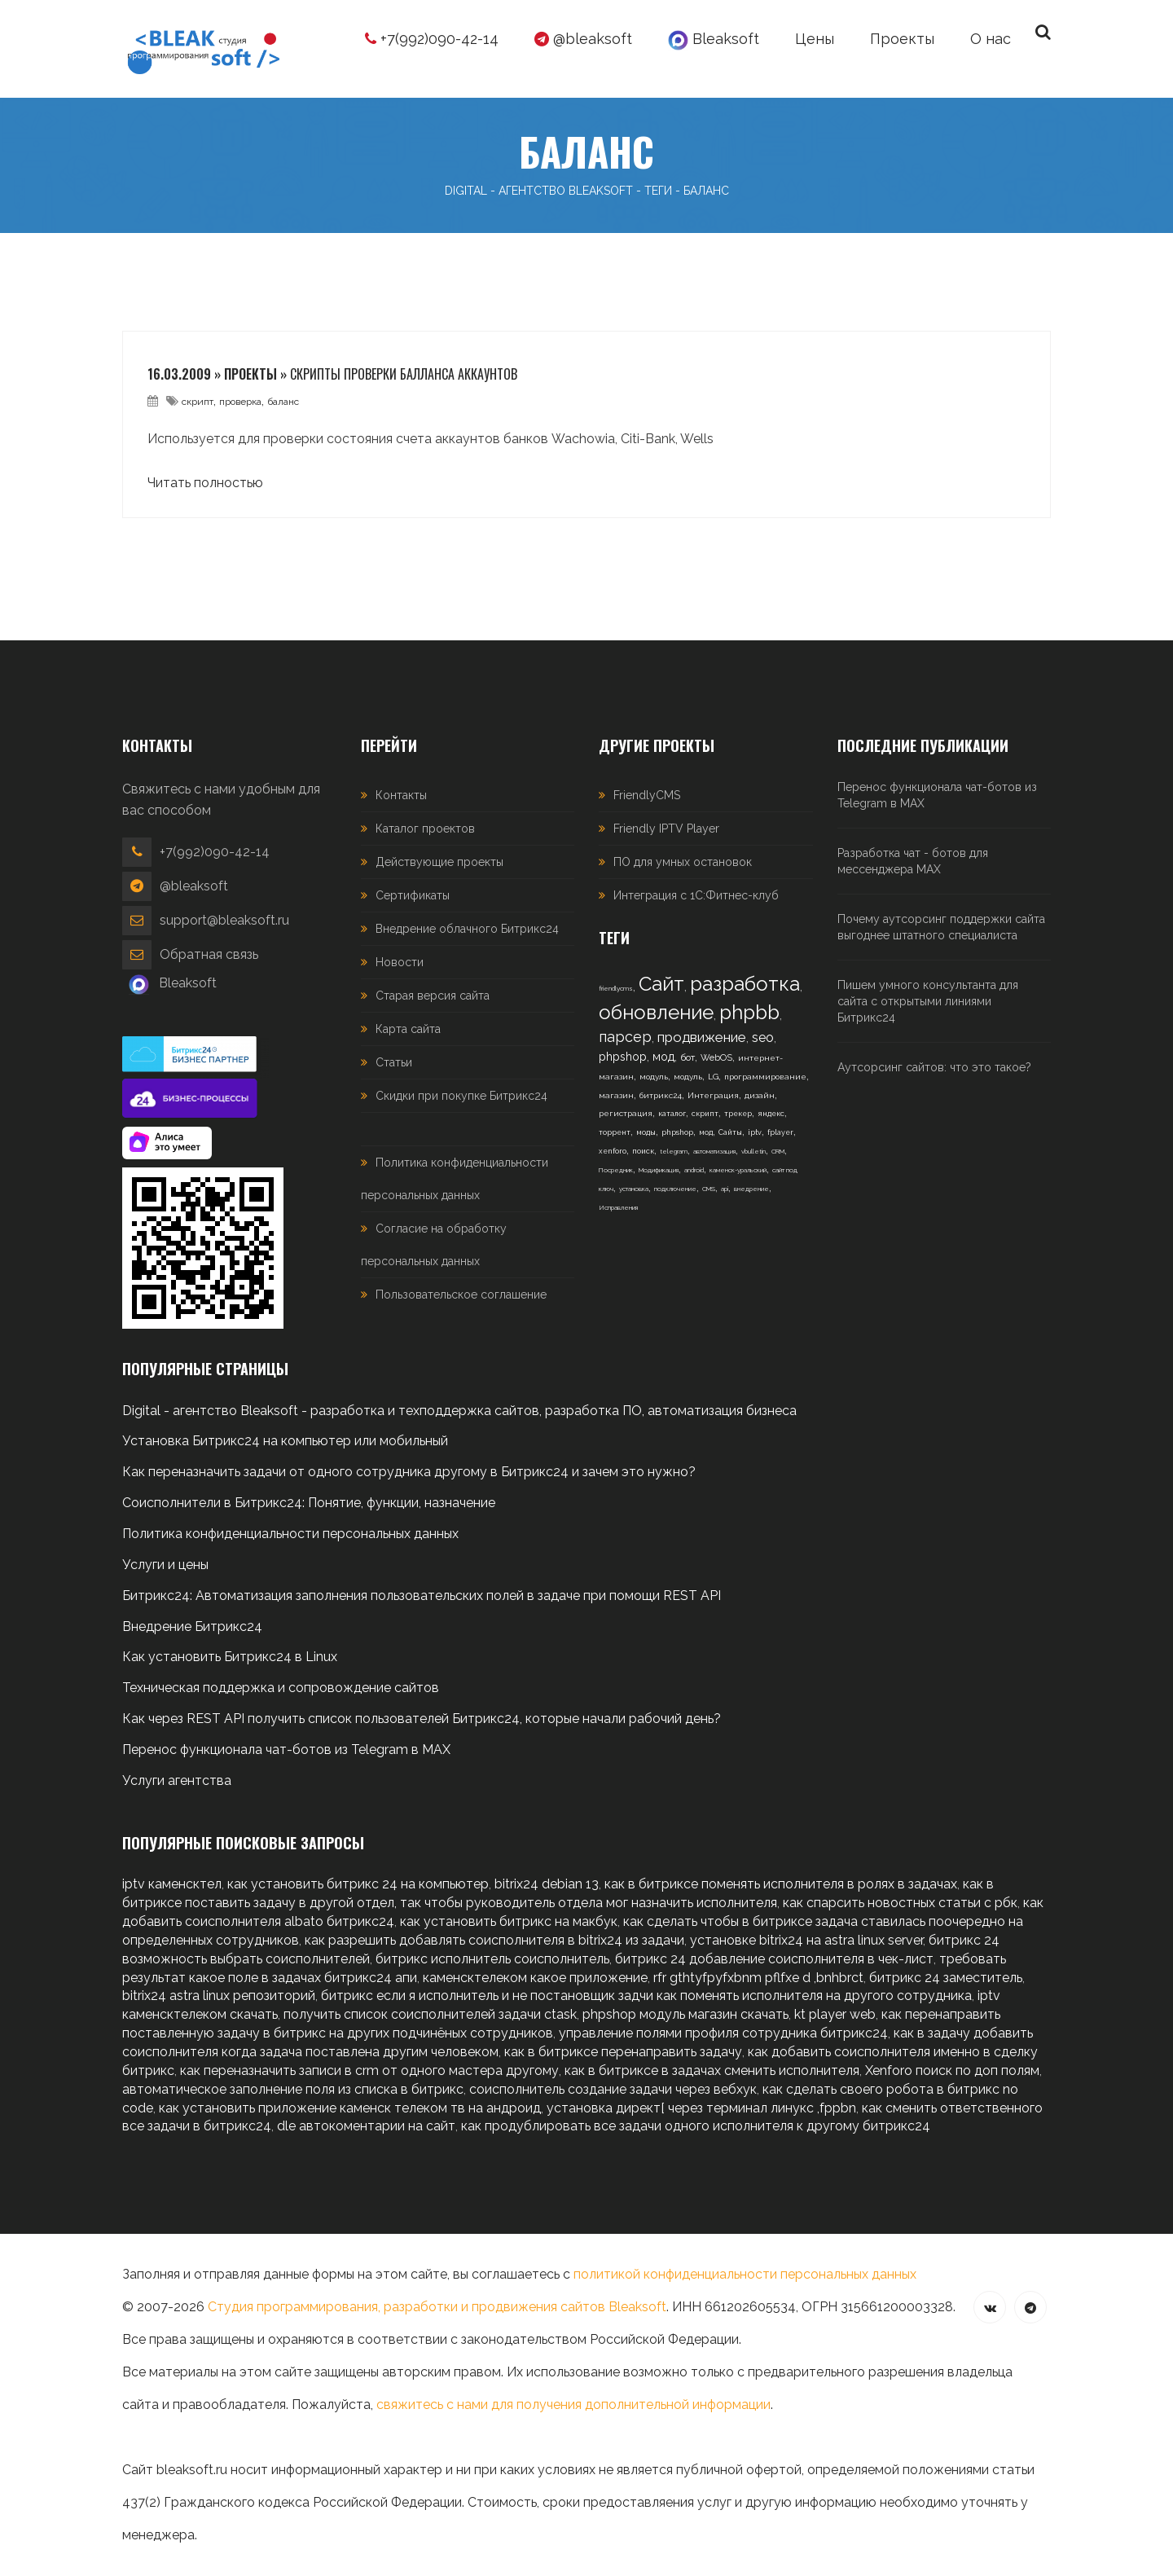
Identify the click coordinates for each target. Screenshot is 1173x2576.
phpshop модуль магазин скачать (685, 2014)
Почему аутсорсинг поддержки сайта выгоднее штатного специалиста (941, 927)
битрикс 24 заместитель (945, 1977)
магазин (616, 1095)
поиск (643, 1151)
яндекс (771, 1114)
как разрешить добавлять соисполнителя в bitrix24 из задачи (494, 1940)
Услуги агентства (176, 1780)
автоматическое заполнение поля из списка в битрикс (292, 2089)
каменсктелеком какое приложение (535, 1977)
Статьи (394, 1062)
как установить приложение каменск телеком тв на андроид (350, 2108)
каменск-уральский (738, 1170)
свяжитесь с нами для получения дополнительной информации (573, 2404)
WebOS (716, 1058)
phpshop (623, 1056)
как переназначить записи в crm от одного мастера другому (369, 2070)
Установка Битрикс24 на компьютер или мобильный (285, 1440)
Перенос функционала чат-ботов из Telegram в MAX (937, 795)
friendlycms (616, 988)
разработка (745, 984)
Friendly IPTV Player (666, 828)
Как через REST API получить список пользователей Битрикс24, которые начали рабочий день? (421, 1718)
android (694, 1170)
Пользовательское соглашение (461, 1294)
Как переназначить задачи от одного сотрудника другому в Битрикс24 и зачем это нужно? (409, 1471)
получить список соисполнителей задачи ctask (430, 2014)
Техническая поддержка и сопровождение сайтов (280, 1687)
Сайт (661, 984)
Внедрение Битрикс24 (192, 1626)
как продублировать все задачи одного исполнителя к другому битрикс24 (695, 2126)
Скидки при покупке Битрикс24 (461, 1095)
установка (633, 1189)
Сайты (730, 1132)
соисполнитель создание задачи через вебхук (613, 2089)
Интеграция (713, 1095)
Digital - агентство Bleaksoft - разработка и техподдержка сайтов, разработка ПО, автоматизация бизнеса (459, 1410)
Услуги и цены (165, 1564)
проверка (240, 401)
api (724, 1189)
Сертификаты (413, 895)
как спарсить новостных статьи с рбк (900, 1902)
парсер (625, 1036)
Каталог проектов (425, 828)
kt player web (835, 2014)
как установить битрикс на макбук (508, 1921)
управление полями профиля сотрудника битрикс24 (723, 2033)
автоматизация (714, 1151)
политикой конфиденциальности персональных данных (744, 2274)
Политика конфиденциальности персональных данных (290, 1533)
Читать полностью (205, 482)
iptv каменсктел (172, 1884)
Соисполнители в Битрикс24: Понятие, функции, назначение (308, 1502)
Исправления (618, 1207)
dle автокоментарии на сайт (366, 2126)
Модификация (659, 1170)
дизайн (760, 1095)
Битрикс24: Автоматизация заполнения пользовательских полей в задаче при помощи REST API (421, 1595)
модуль (653, 1076)
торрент (614, 1132)
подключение (675, 1189)
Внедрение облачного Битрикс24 (467, 928)
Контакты (401, 795)
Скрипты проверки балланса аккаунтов (403, 374)
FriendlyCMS (646, 795)
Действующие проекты (439, 861)
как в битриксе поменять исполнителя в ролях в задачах (780, 1884)
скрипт (197, 401)
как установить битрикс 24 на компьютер (358, 1884)
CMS (708, 1189)
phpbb (749, 1012)
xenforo (612, 1151)
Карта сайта (408, 1028)
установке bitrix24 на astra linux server (806, 1940)
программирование (765, 1076)
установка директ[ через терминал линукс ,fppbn (701, 2108)
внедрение (751, 1189)
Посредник (616, 1170)
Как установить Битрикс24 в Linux (229, 1656)
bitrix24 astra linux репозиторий (218, 1995)
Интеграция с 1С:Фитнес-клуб (696, 895)
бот (687, 1057)
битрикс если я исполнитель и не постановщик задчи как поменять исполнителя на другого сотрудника (646, 1995)
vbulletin (753, 1151)
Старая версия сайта (433, 995)
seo (763, 1037)
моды (646, 1132)
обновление (656, 1012)
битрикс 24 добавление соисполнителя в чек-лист (774, 1959)
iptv (755, 1132)
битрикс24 (660, 1095)
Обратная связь (209, 954)
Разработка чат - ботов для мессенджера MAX (912, 861)
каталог (672, 1114)
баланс (283, 401)
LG (713, 1076)
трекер (738, 1114)
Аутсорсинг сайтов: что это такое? (934, 1067)
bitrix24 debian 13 (546, 1884)
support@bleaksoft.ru (224, 920)
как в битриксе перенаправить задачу (623, 2051)
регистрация (625, 1113)
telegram (674, 1151)
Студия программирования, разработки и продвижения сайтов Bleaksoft (437, 2306)
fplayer (780, 1132)
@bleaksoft (583, 38)
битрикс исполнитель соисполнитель (492, 1959)
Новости (400, 962)
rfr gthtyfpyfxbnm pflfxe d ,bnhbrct (758, 1977)
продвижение (701, 1037)
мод (663, 1056)
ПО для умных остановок (682, 861)
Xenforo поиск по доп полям (952, 2070)
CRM (777, 1151)
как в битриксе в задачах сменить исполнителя (712, 2070)
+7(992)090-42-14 (432, 38)
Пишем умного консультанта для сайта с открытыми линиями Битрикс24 (927, 1001)
